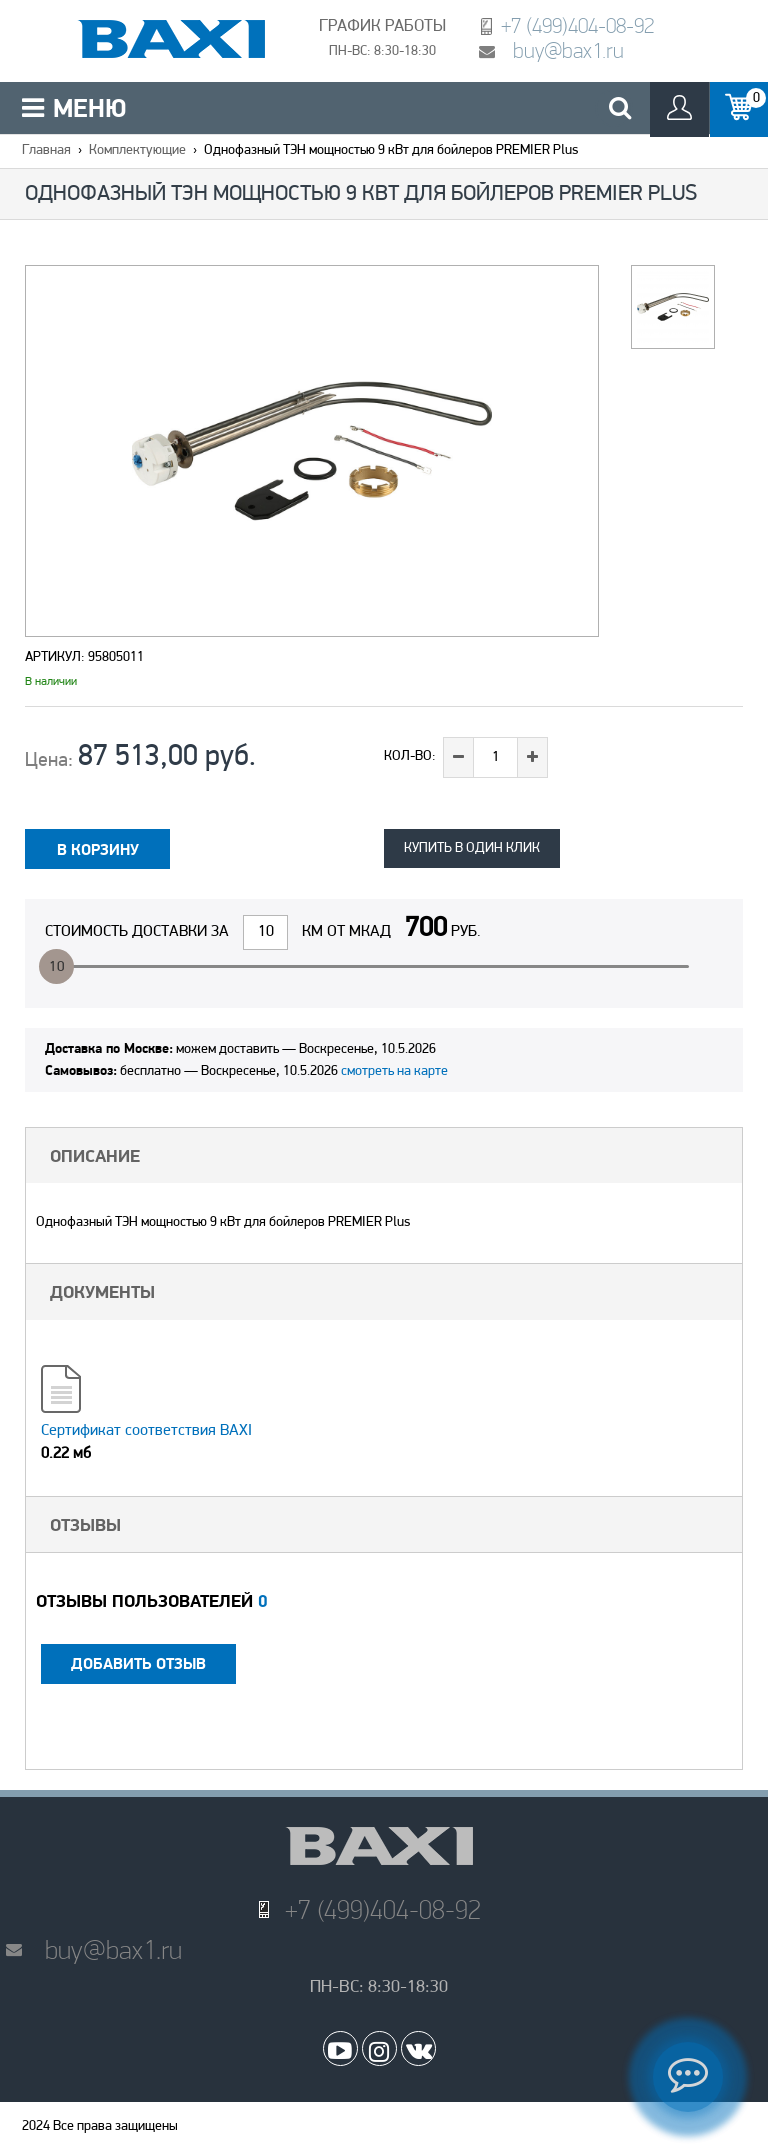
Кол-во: (410, 756)
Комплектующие (137, 150)
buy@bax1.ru (568, 50)
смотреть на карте (394, 1071)
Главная (46, 150)
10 (57, 967)
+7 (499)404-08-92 (577, 25)
